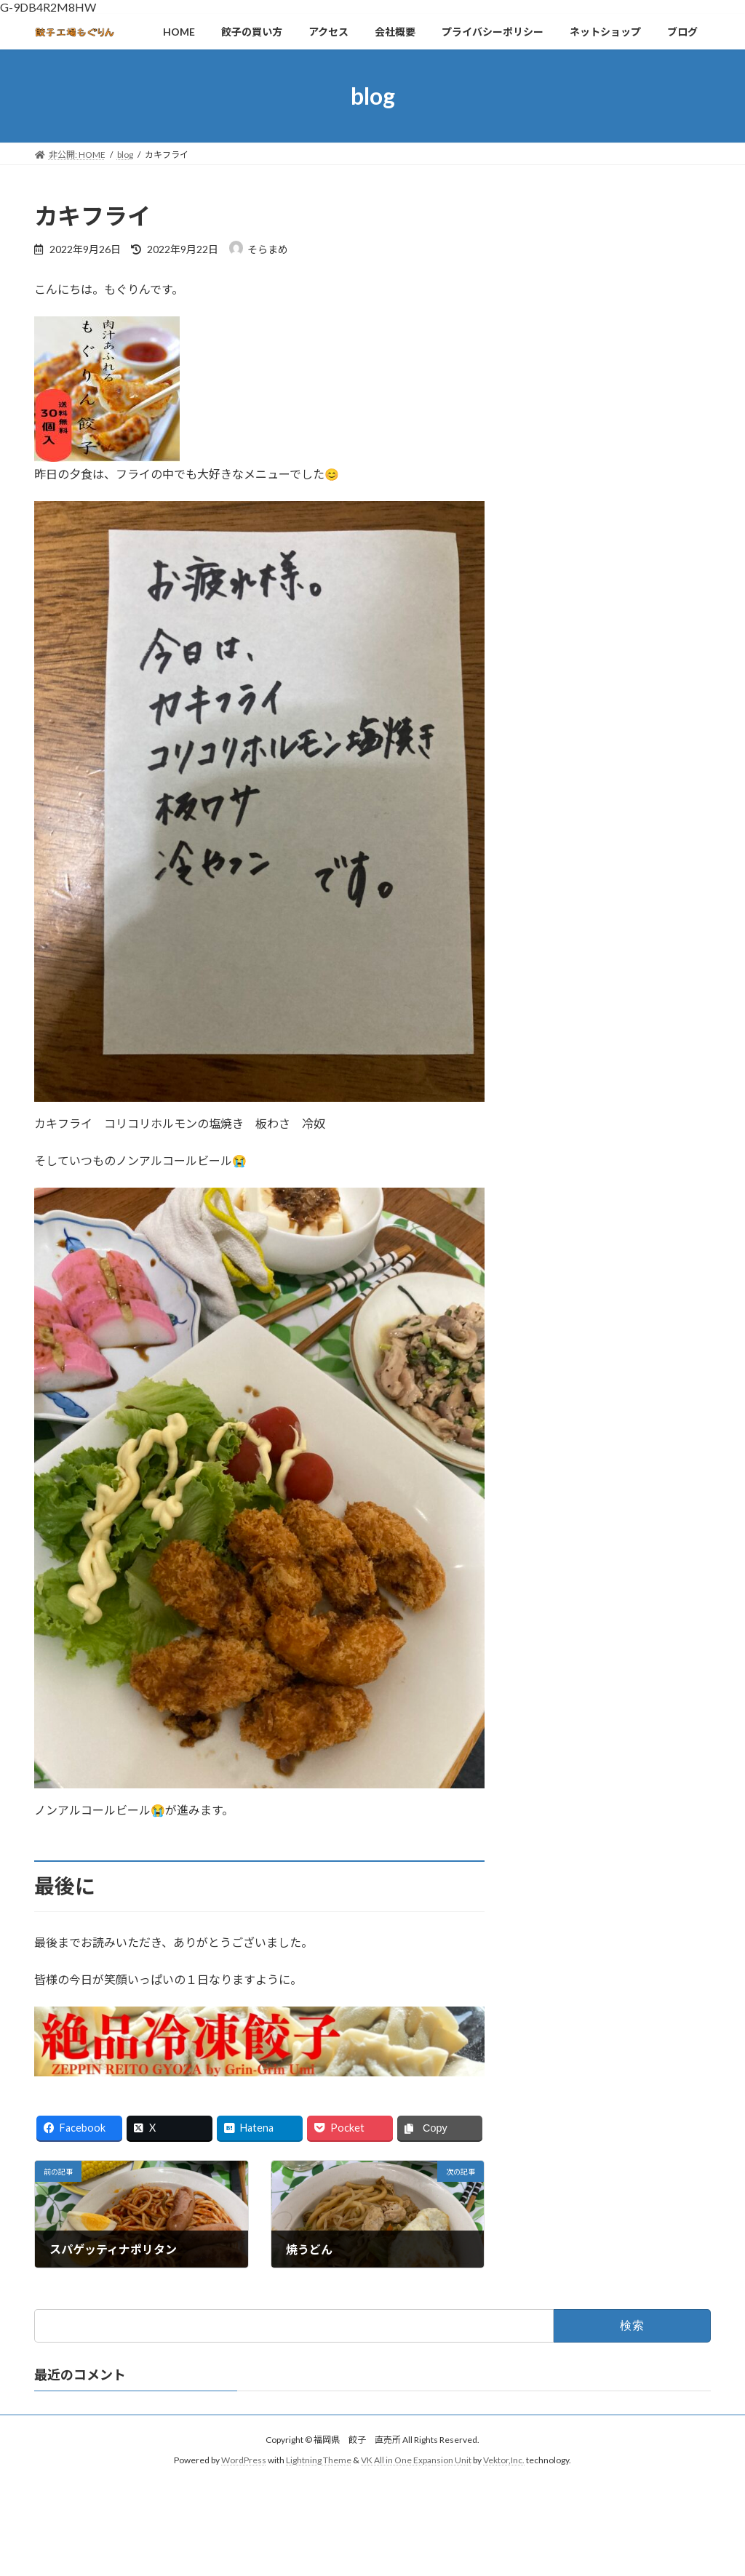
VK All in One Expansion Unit (416, 2460)
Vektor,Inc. (504, 2460)
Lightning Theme (318, 2460)
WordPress (243, 2460)
